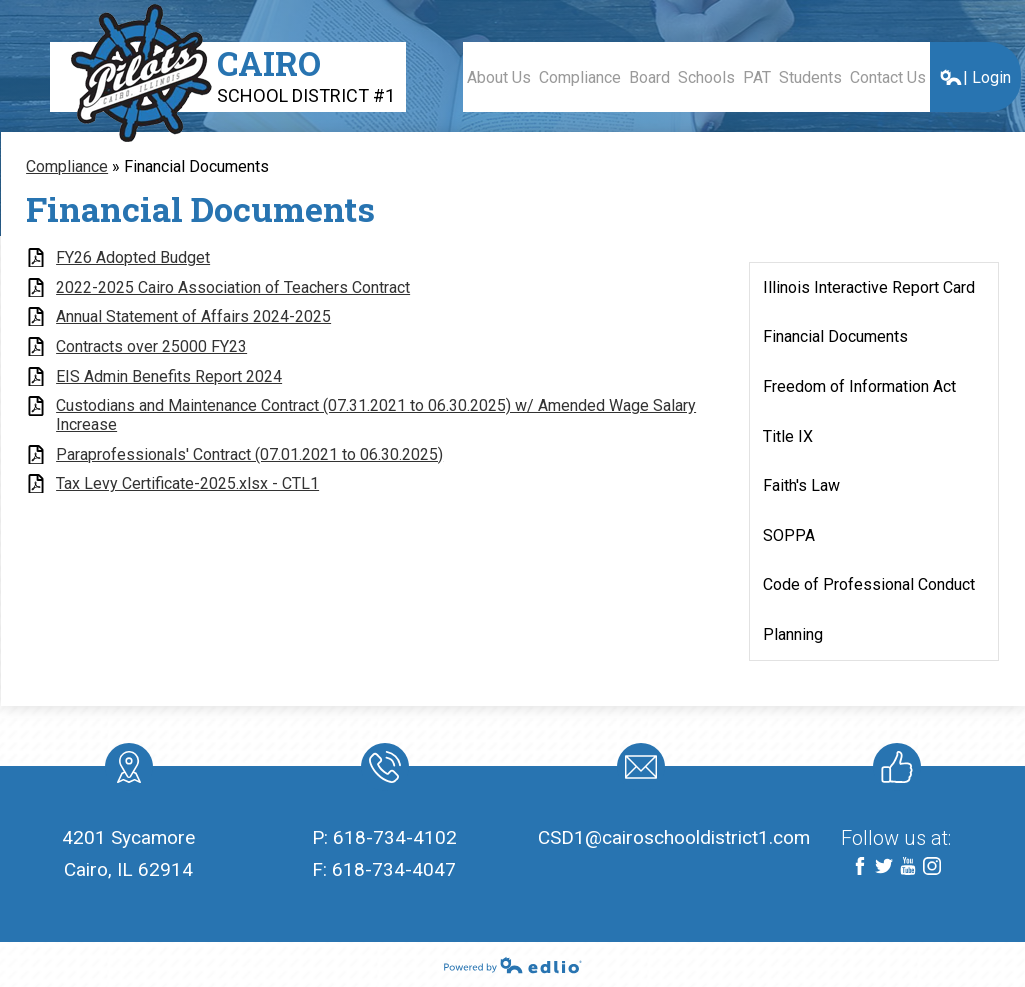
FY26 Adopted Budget (133, 257)
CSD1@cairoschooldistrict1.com (674, 837)
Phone (383, 771)
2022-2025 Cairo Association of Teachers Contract (233, 287)
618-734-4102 (395, 837)
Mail (637, 771)
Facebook (860, 867)
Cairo (306, 73)
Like (893, 771)
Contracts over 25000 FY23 (151, 346)
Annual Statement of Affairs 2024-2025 (193, 316)
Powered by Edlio (513, 965)
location (129, 771)
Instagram (932, 867)
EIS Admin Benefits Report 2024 (169, 376)
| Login (975, 77)
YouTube (908, 867)
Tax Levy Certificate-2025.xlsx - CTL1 (187, 483)
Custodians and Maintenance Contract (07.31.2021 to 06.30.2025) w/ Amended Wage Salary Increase (376, 415)
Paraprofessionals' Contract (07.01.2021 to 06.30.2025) (249, 454)
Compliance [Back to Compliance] (67, 166)
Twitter (884, 867)
